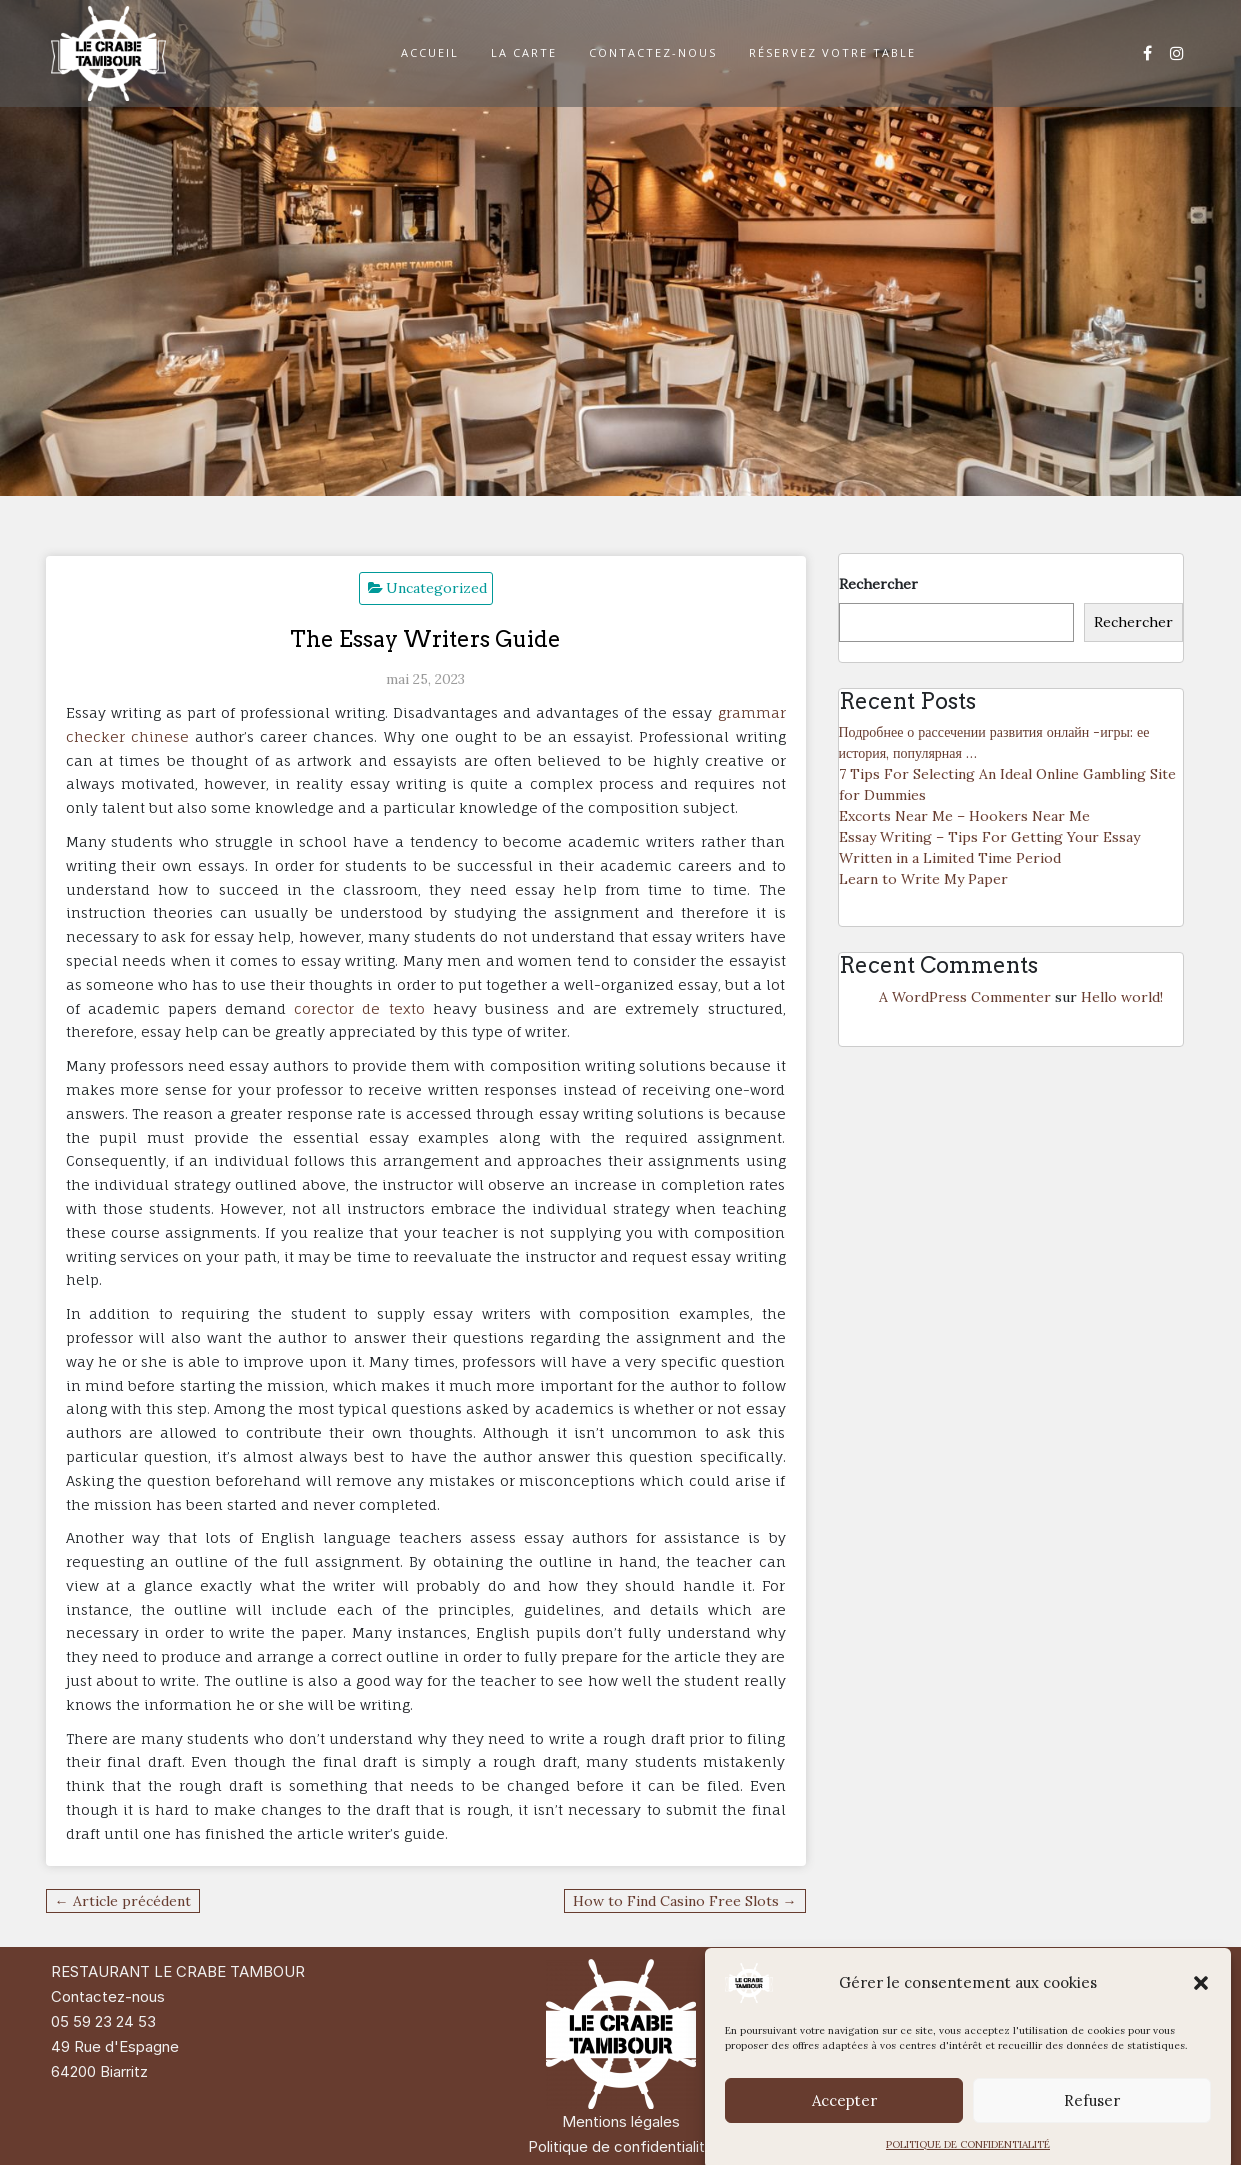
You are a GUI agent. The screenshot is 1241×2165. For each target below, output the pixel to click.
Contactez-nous (108, 1996)
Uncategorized (436, 588)
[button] (1201, 2016)
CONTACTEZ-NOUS (653, 52)
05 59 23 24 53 (103, 2021)
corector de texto (359, 1008)
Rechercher (878, 584)
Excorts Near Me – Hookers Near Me (964, 816)
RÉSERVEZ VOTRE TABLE (832, 52)
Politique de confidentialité (621, 2146)
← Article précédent (123, 1901)
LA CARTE (524, 52)
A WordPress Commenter (965, 997)
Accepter (844, 2132)
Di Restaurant (1082, 1971)
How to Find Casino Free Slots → (685, 1901)
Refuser (1092, 2132)
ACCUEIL (430, 52)
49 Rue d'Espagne (115, 2046)
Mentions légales (621, 2121)
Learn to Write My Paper (923, 879)
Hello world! (1122, 997)
